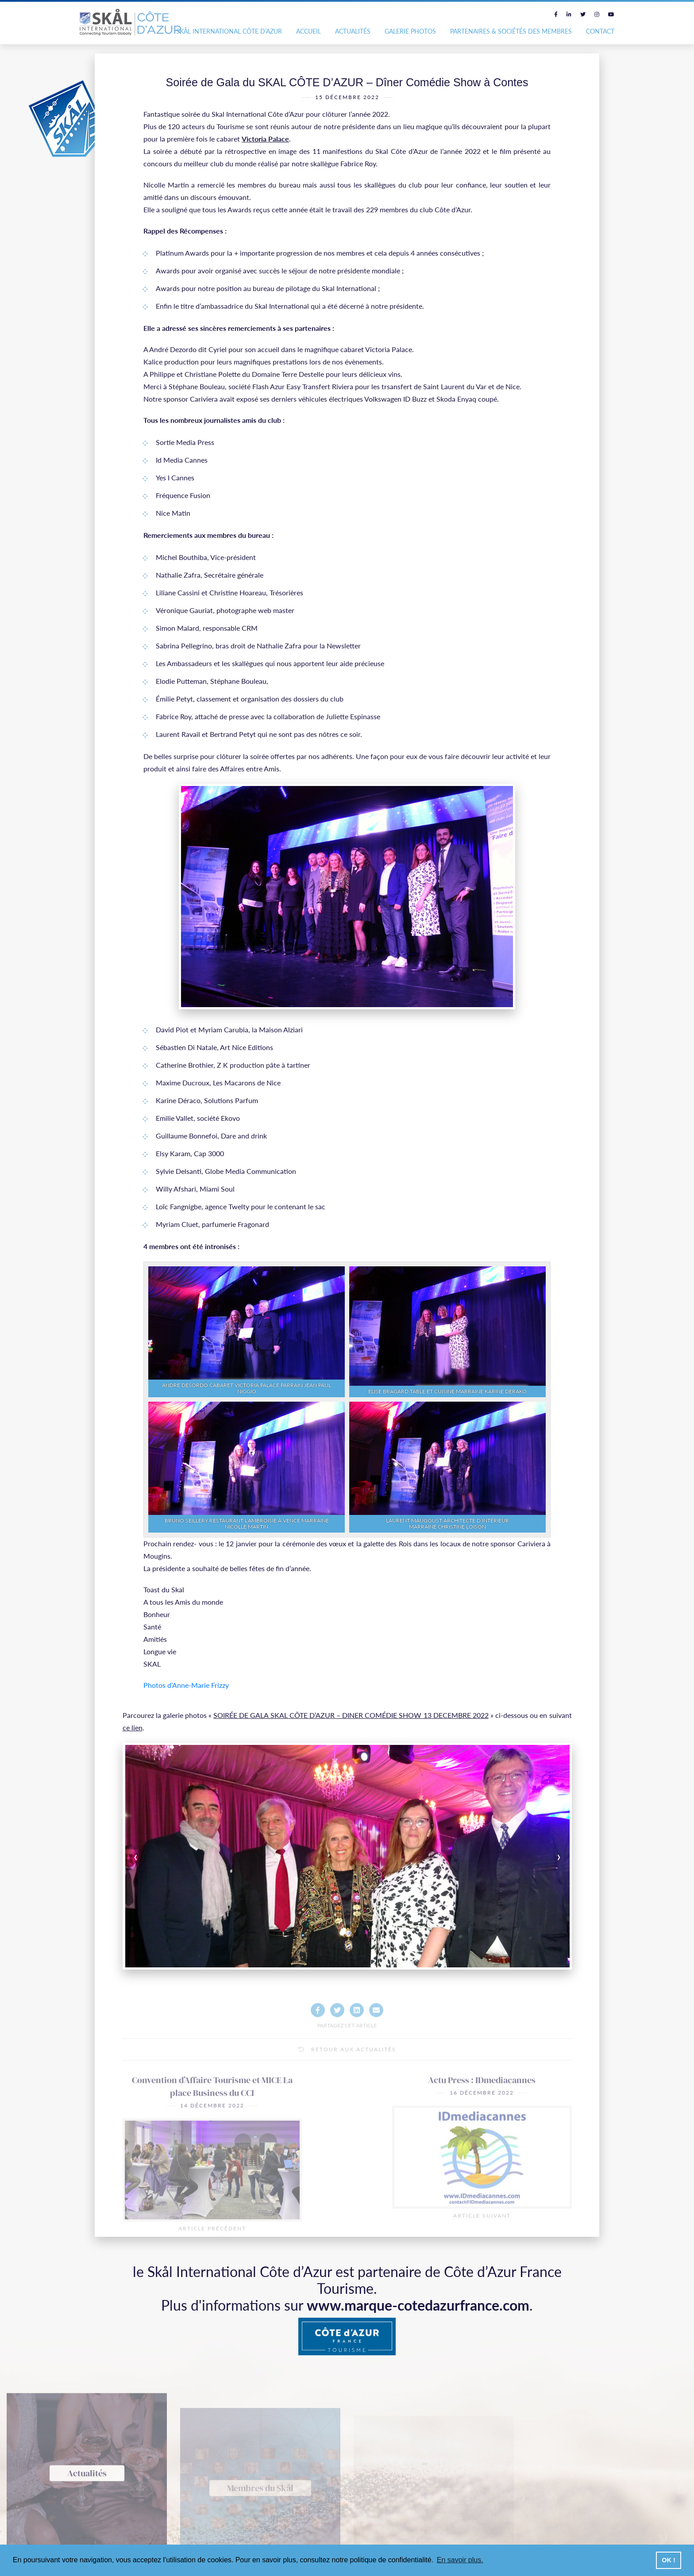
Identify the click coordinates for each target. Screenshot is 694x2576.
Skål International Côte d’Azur (229, 31)
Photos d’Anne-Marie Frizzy (186, 1685)
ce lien (133, 1727)
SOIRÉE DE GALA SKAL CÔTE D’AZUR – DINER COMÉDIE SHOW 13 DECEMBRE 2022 (351, 1715)
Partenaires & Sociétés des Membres (511, 31)
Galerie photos (410, 31)
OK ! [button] (668, 2560)
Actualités (352, 31)
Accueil (308, 31)
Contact (600, 31)
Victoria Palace (265, 138)
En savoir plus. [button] (460, 2560)
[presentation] (169, 1856)
